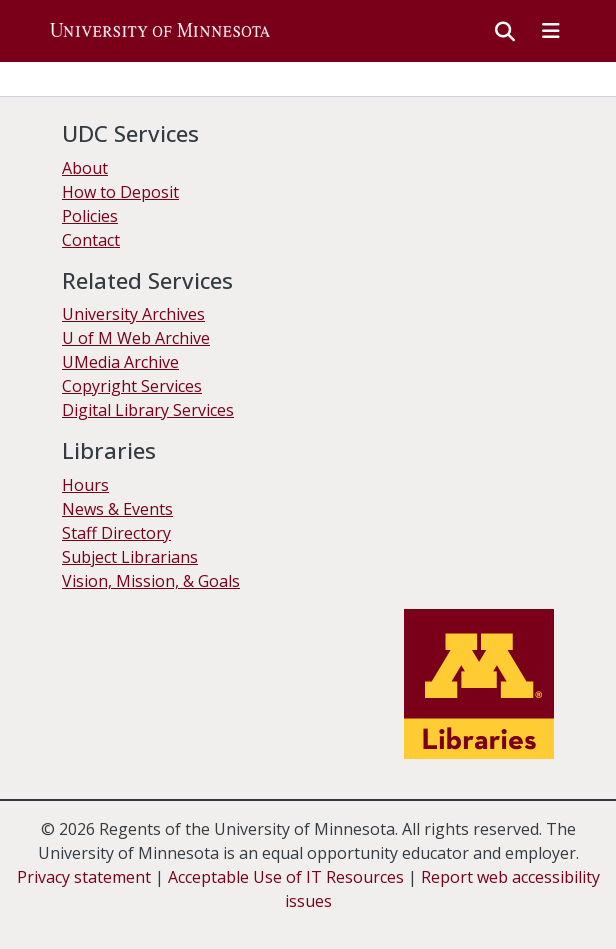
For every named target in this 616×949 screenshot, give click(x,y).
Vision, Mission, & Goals (151, 581)
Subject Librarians (130, 557)
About (85, 168)
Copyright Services (132, 386)
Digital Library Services (148, 410)
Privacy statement (84, 877)
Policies (90, 216)
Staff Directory (116, 533)
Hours (85, 485)
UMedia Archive (120, 362)
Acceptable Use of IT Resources (286, 877)
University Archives (133, 314)
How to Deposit (120, 192)
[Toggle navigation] (551, 31)
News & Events (117, 509)
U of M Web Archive (136, 338)
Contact (91, 240)
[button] (160, 31)
